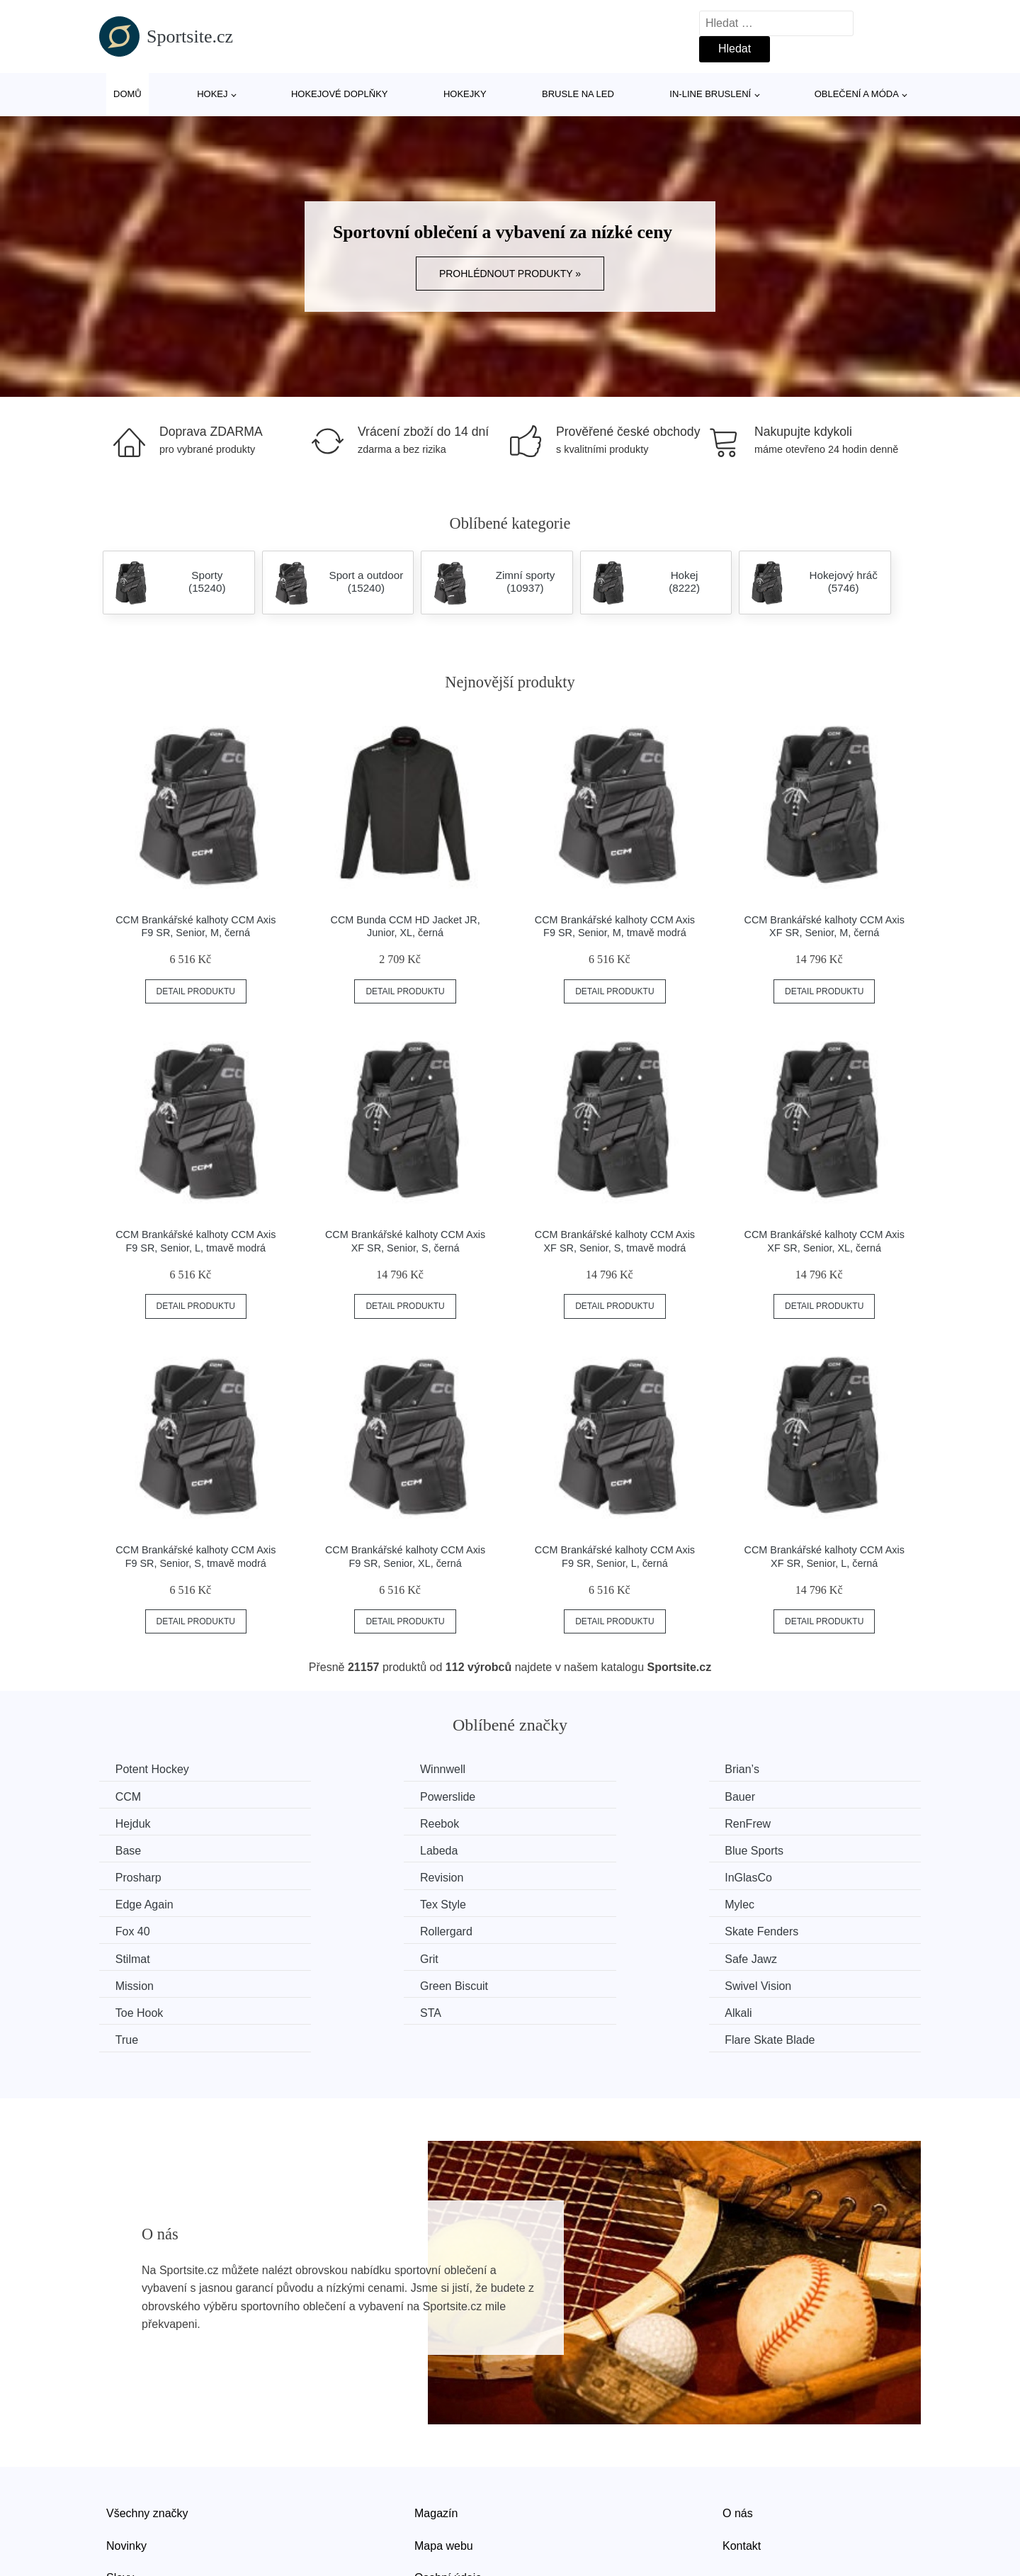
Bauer (343, 1796)
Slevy (120, 2493)
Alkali (341, 1956)
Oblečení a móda (857, 94)
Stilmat (345, 1902)
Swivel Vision (571, 1929)
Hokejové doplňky (339, 94)
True (549, 1956)
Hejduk (556, 1796)
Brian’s (555, 1769)
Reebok (768, 1796)
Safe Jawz (775, 1902)
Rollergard (775, 1876)
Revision (349, 1849)
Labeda (557, 1823)
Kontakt (741, 2462)
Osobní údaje (448, 2493)
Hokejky (465, 94)
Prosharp (140, 1849)
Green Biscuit (362, 1929)
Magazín (436, 2429)
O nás (737, 2429)
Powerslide (144, 1796)
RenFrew (140, 1823)
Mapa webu (443, 2462)
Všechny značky (147, 2429)
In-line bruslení (710, 94)
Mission (136, 1929)
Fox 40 (555, 1876)
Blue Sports (778, 1823)
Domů (127, 94)
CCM (762, 1769)
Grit (547, 1902)
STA (127, 1956)
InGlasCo (562, 1849)
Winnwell (350, 1769)
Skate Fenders (154, 1902)
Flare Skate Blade (794, 1956)
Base (340, 1823)
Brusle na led (578, 94)
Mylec (343, 1876)
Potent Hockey (154, 1769)
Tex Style (140, 1876)
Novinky (126, 2462)
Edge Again (778, 1849)
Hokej (212, 94)
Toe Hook (773, 1929)
